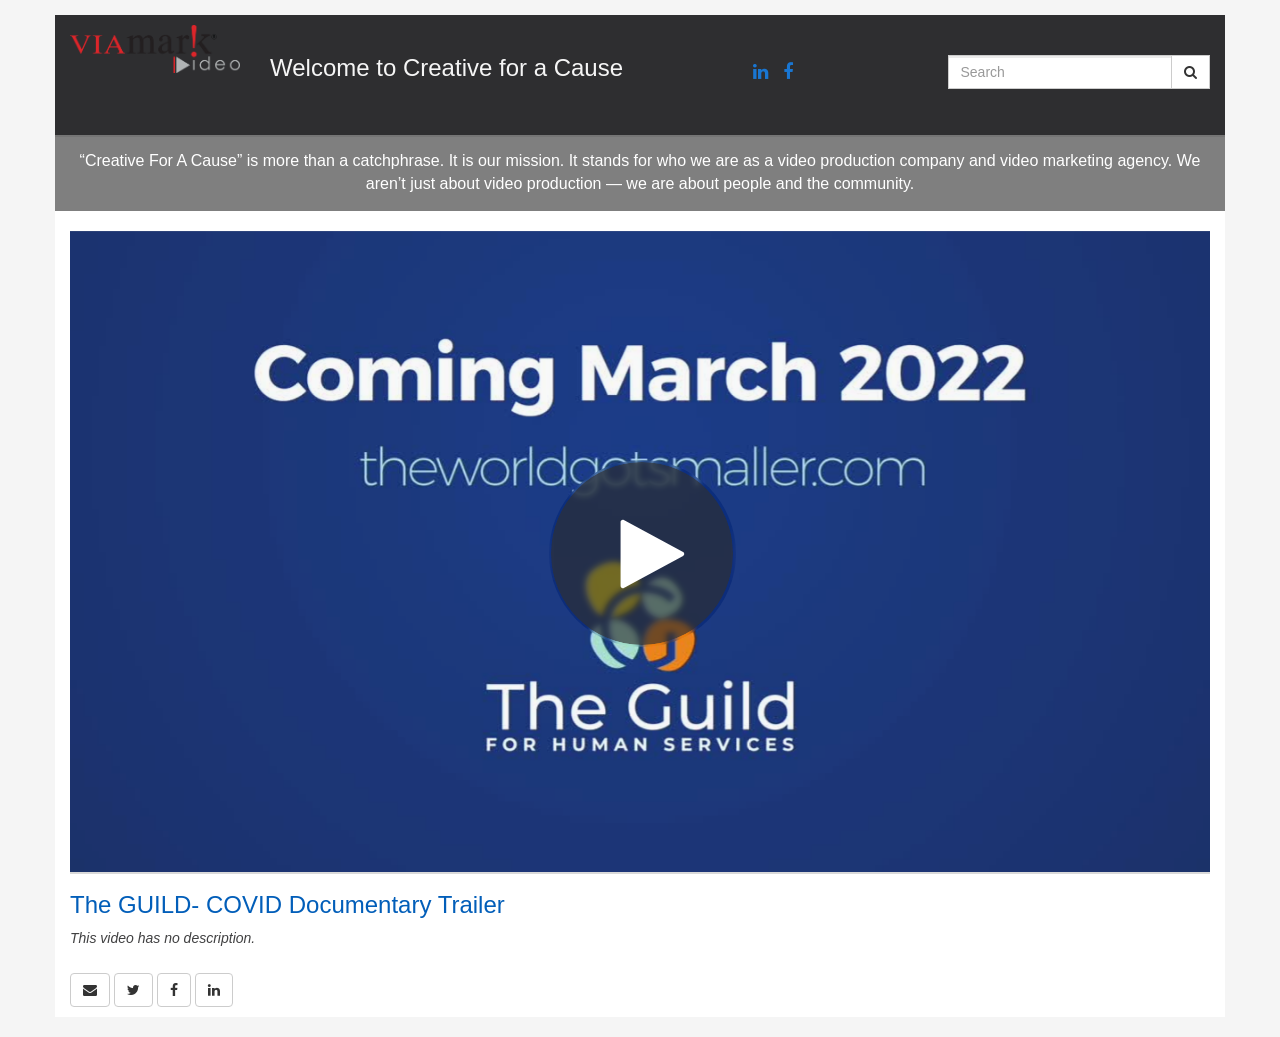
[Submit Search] (1190, 72)
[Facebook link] (788, 73)
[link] (133, 990)
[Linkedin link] (760, 73)
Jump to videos (0, 0)
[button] (90, 990)
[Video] (640, 551)
